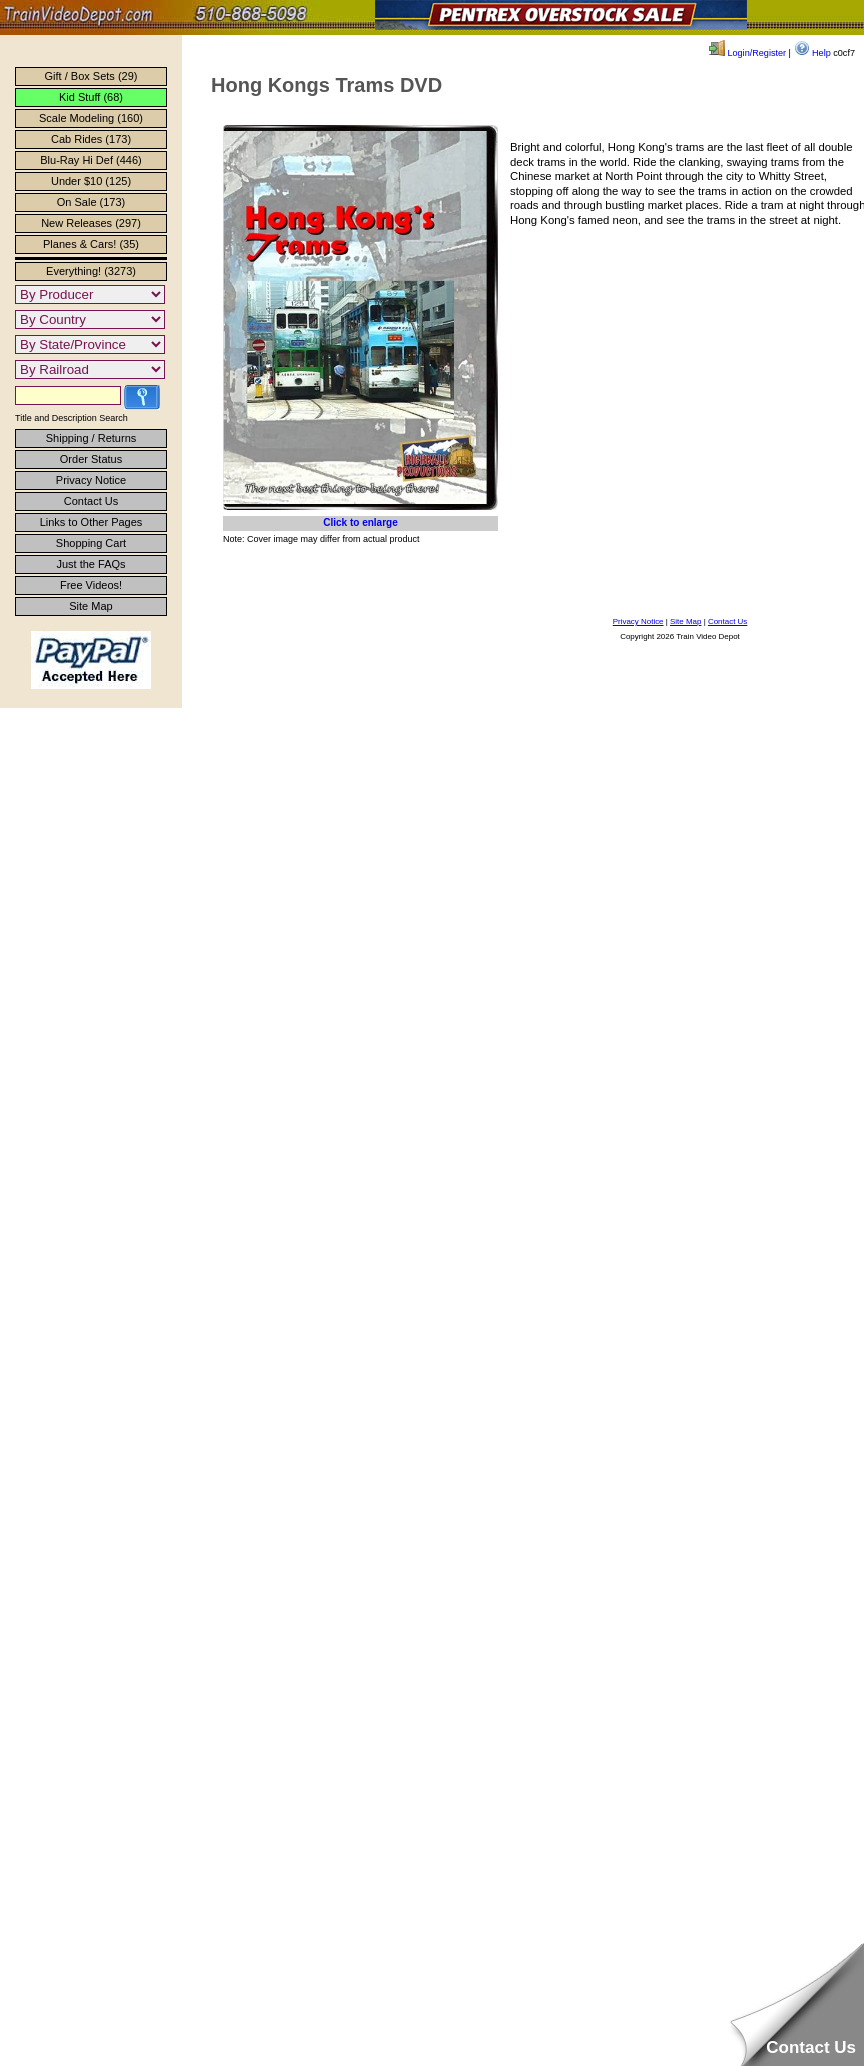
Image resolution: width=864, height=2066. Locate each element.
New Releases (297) (91, 223)
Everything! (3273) (91, 271)
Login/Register (747, 53)
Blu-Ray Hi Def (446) (90, 160)
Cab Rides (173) (91, 139)
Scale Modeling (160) (91, 118)
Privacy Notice (91, 480)
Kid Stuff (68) (91, 97)
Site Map (90, 606)
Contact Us (91, 501)
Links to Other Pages (91, 522)
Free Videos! (91, 585)
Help (812, 53)
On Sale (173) (91, 202)
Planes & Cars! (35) (91, 244)
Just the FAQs (90, 564)
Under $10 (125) (91, 181)
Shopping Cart (91, 543)
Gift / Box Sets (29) (91, 76)
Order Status (91, 459)
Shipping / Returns (91, 438)
